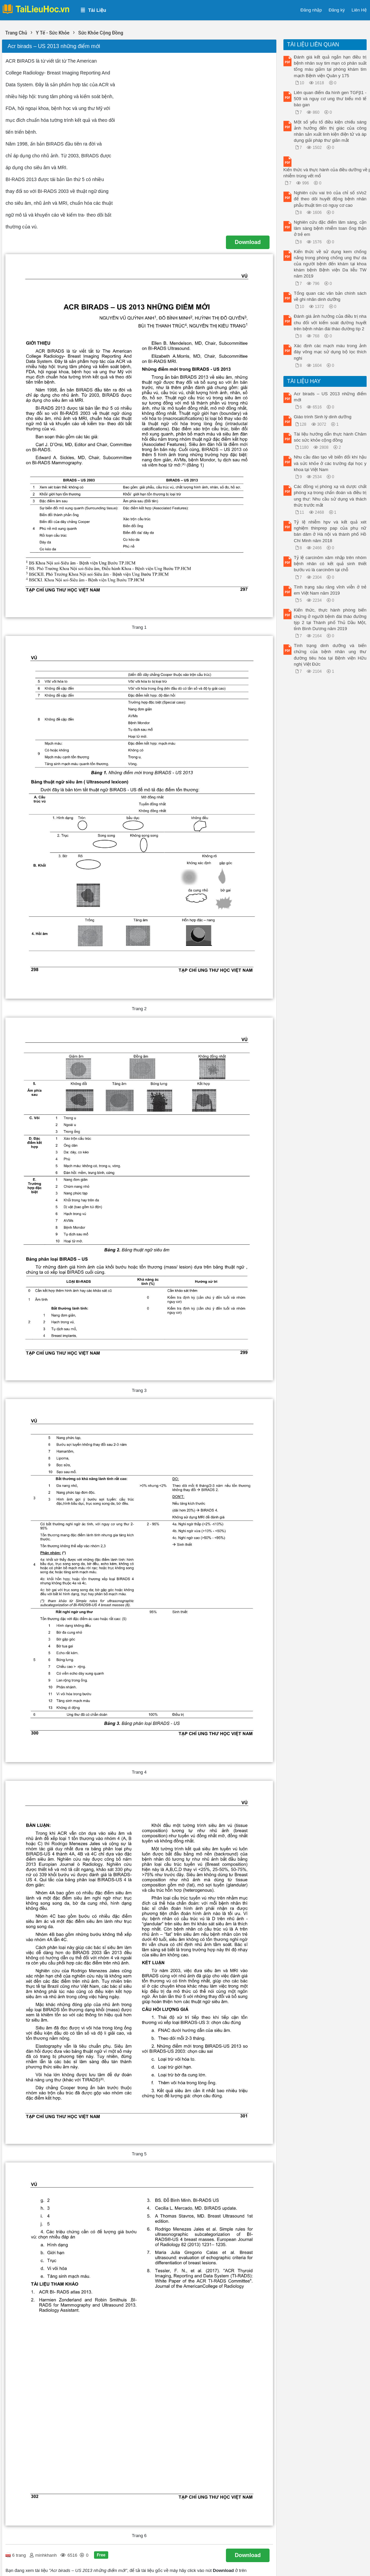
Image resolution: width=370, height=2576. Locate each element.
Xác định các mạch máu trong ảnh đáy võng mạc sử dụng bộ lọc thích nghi (330, 351)
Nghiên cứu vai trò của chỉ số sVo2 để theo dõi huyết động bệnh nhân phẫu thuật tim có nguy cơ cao (330, 198)
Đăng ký (337, 10)
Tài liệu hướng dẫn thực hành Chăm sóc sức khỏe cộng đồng (330, 437)
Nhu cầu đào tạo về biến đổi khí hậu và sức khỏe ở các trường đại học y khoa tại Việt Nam (330, 463)
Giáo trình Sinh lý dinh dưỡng (322, 416)
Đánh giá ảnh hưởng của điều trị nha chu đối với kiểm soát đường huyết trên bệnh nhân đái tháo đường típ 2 (330, 322)
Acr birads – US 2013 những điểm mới (330, 396)
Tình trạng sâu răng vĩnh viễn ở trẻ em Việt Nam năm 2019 (330, 590)
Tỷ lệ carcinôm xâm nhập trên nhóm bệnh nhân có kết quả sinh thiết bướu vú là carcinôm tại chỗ (330, 563)
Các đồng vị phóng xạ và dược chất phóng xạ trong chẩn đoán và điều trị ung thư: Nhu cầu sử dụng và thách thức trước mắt (330, 496)
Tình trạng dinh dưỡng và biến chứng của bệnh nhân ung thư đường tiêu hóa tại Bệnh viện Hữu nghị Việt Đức (330, 655)
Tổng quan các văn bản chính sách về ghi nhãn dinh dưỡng (330, 296)
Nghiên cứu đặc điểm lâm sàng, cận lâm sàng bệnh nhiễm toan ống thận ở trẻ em (330, 228)
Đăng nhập (311, 10)
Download (247, 242)
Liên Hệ (359, 10)
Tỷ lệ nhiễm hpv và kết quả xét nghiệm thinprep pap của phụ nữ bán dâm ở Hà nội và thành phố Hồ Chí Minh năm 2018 (330, 531)
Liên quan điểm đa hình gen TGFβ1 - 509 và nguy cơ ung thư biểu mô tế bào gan (330, 98)
